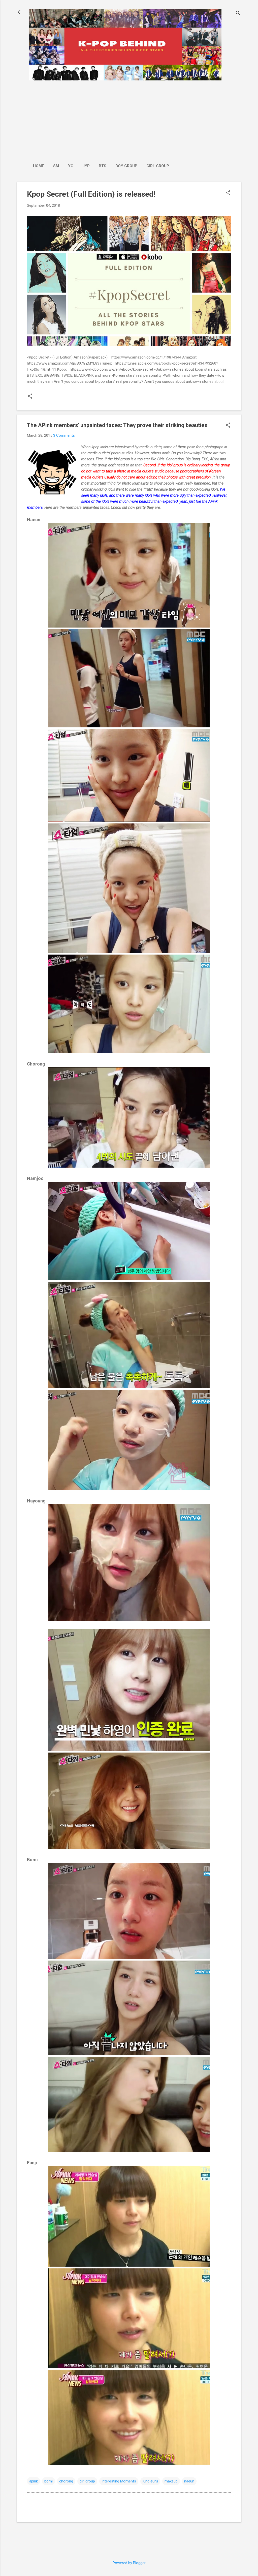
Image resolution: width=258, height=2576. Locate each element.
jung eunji (150, 2481)
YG (70, 166)
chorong (66, 2481)
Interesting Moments (119, 2481)
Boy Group (126, 166)
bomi (48, 2481)
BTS (102, 166)
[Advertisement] (101, 119)
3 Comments (64, 435)
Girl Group (157, 166)
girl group (87, 2481)
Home (38, 166)
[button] (228, 193)
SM (56, 166)
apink (33, 2481)
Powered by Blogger (129, 2563)
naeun (189, 2481)
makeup (171, 2481)
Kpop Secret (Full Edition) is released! (91, 194)
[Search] (238, 13)
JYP (86, 166)
